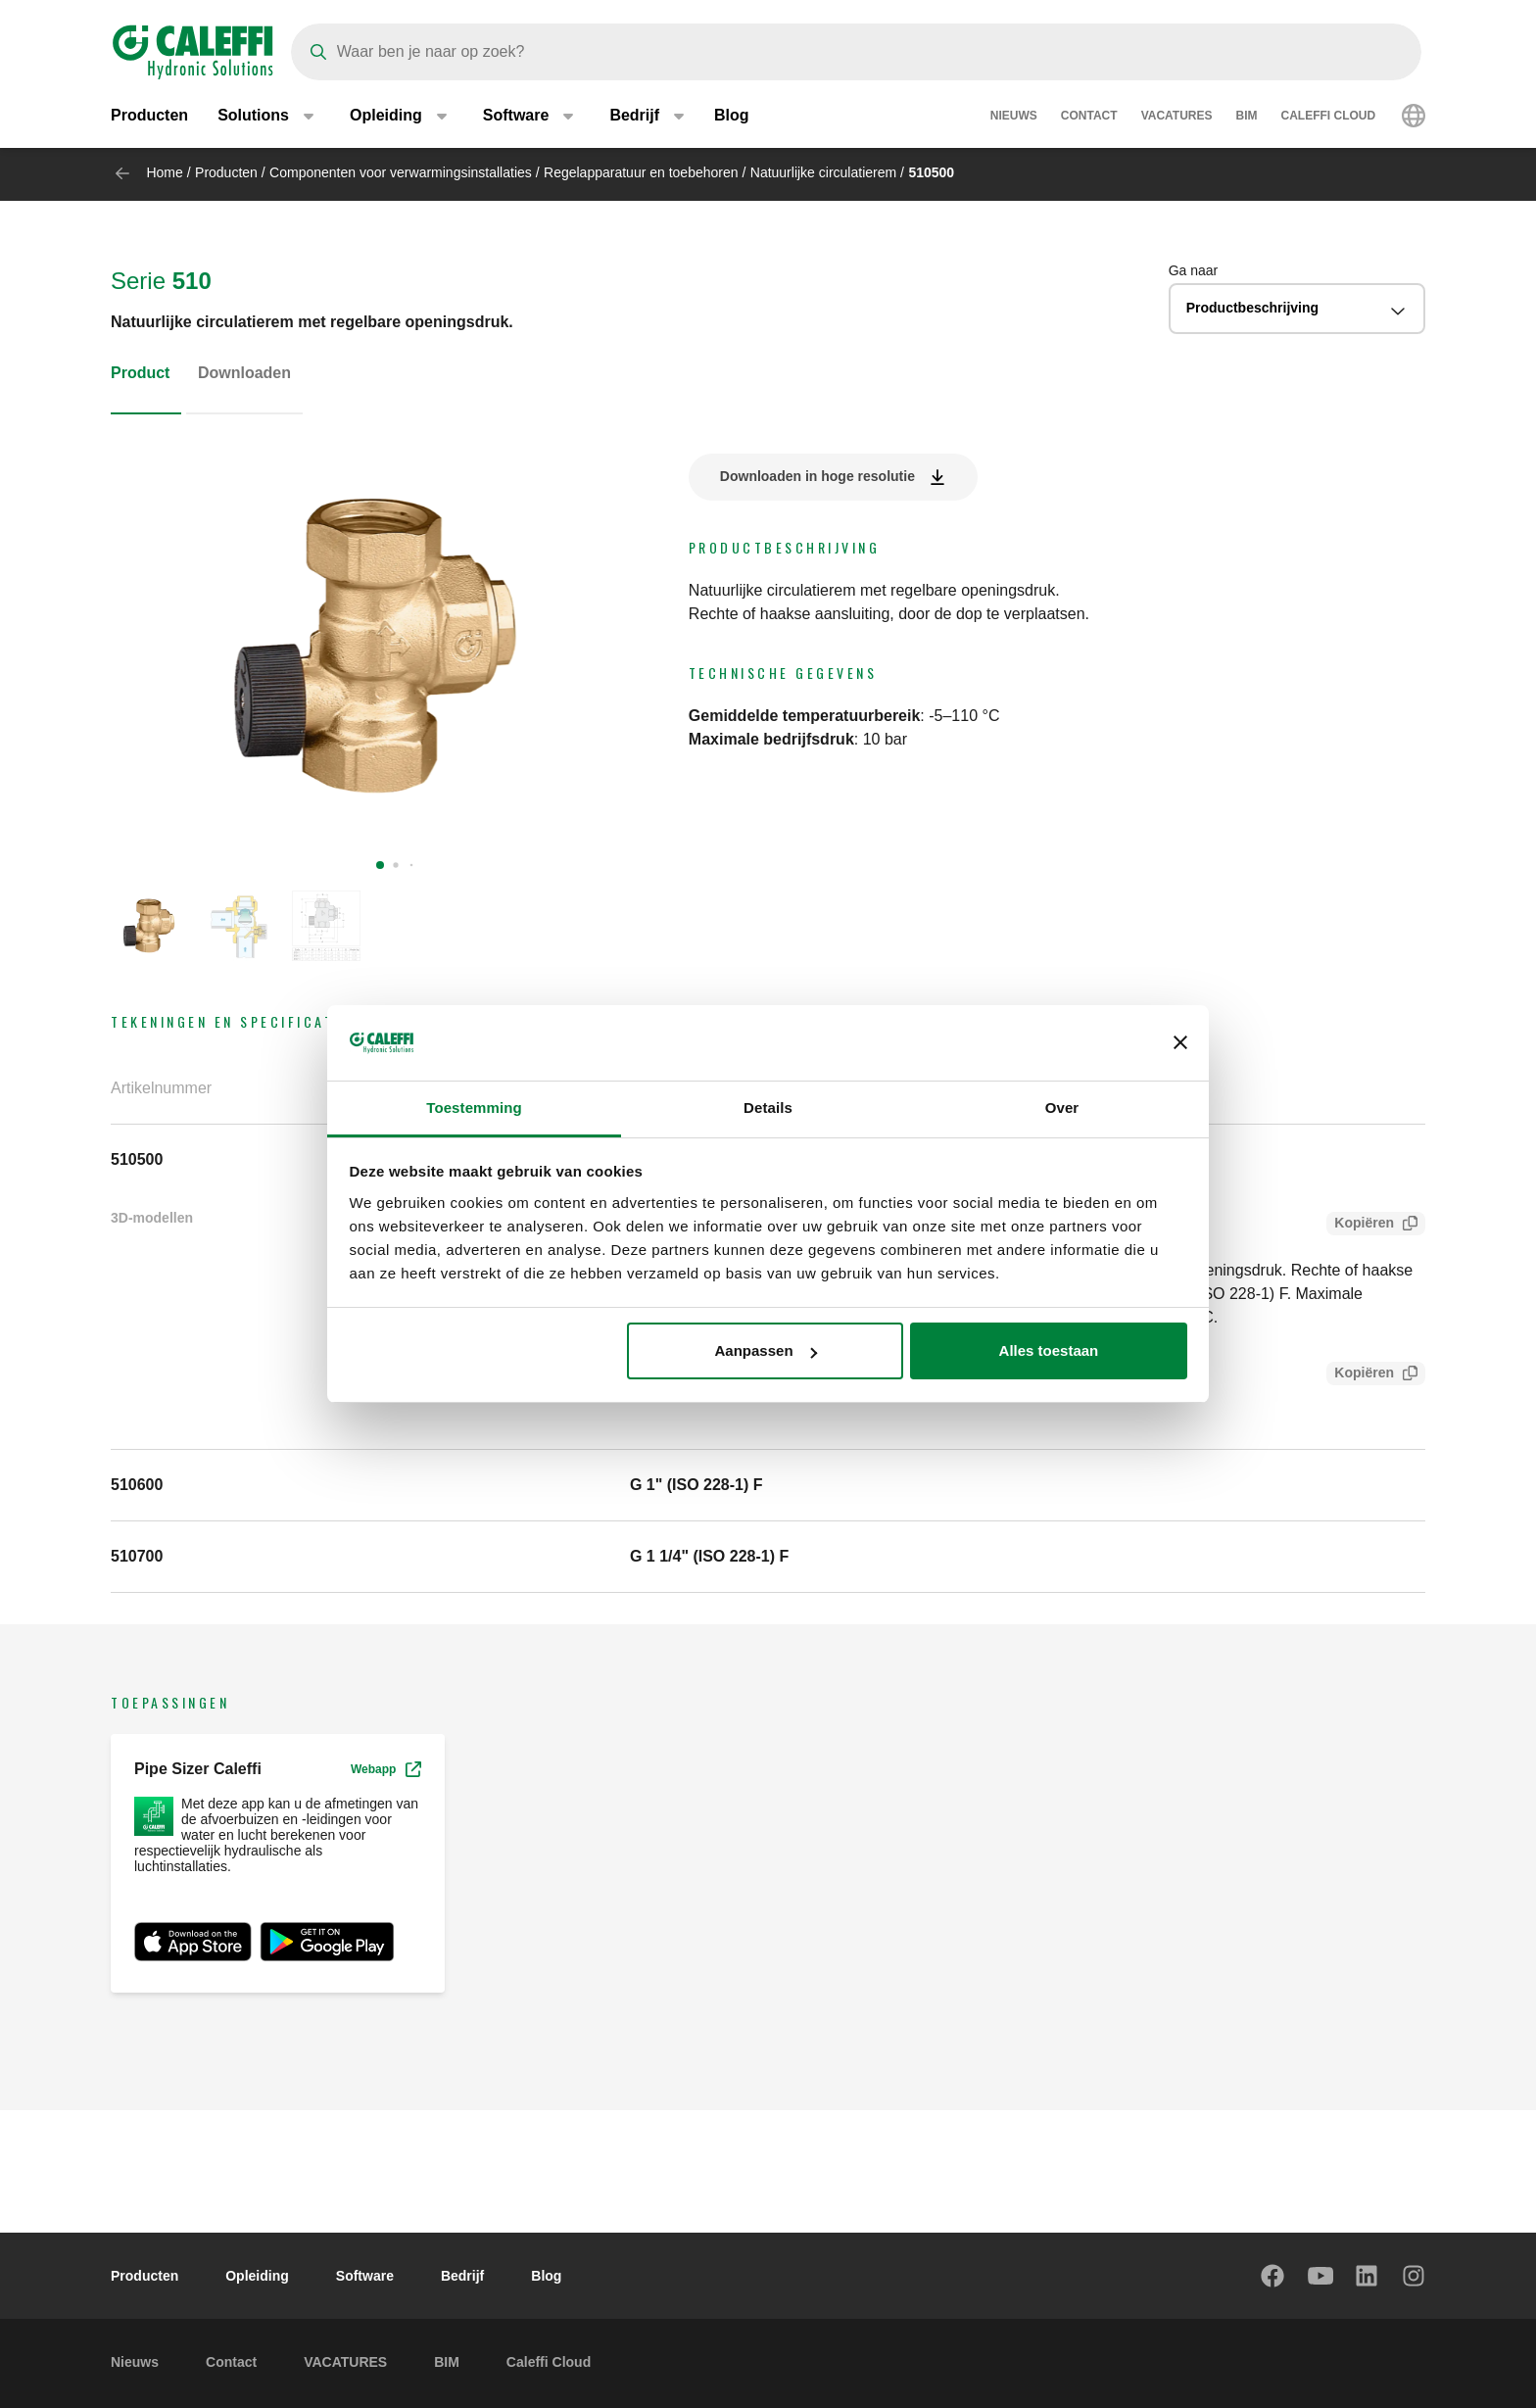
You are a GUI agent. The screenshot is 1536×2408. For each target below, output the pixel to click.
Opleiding (257, 2276)
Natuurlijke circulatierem (823, 172)
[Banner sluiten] (1180, 1043)
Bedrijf (462, 2276)
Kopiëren (1360, 1225)
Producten (149, 117)
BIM (1247, 117)
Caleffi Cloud (1328, 117)
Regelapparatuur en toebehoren (641, 172)
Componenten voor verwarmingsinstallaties (400, 172)
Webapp (386, 1769)
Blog (731, 117)
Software (365, 2276)
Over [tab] (1062, 1107)
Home (164, 172)
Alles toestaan (1049, 1350)
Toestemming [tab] (474, 1107)
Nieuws (1013, 117)
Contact (1089, 117)
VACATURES (1177, 117)
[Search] (856, 52)
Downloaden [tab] (244, 372)
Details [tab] (768, 1107)
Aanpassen (766, 1350)
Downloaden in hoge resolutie (817, 476)
